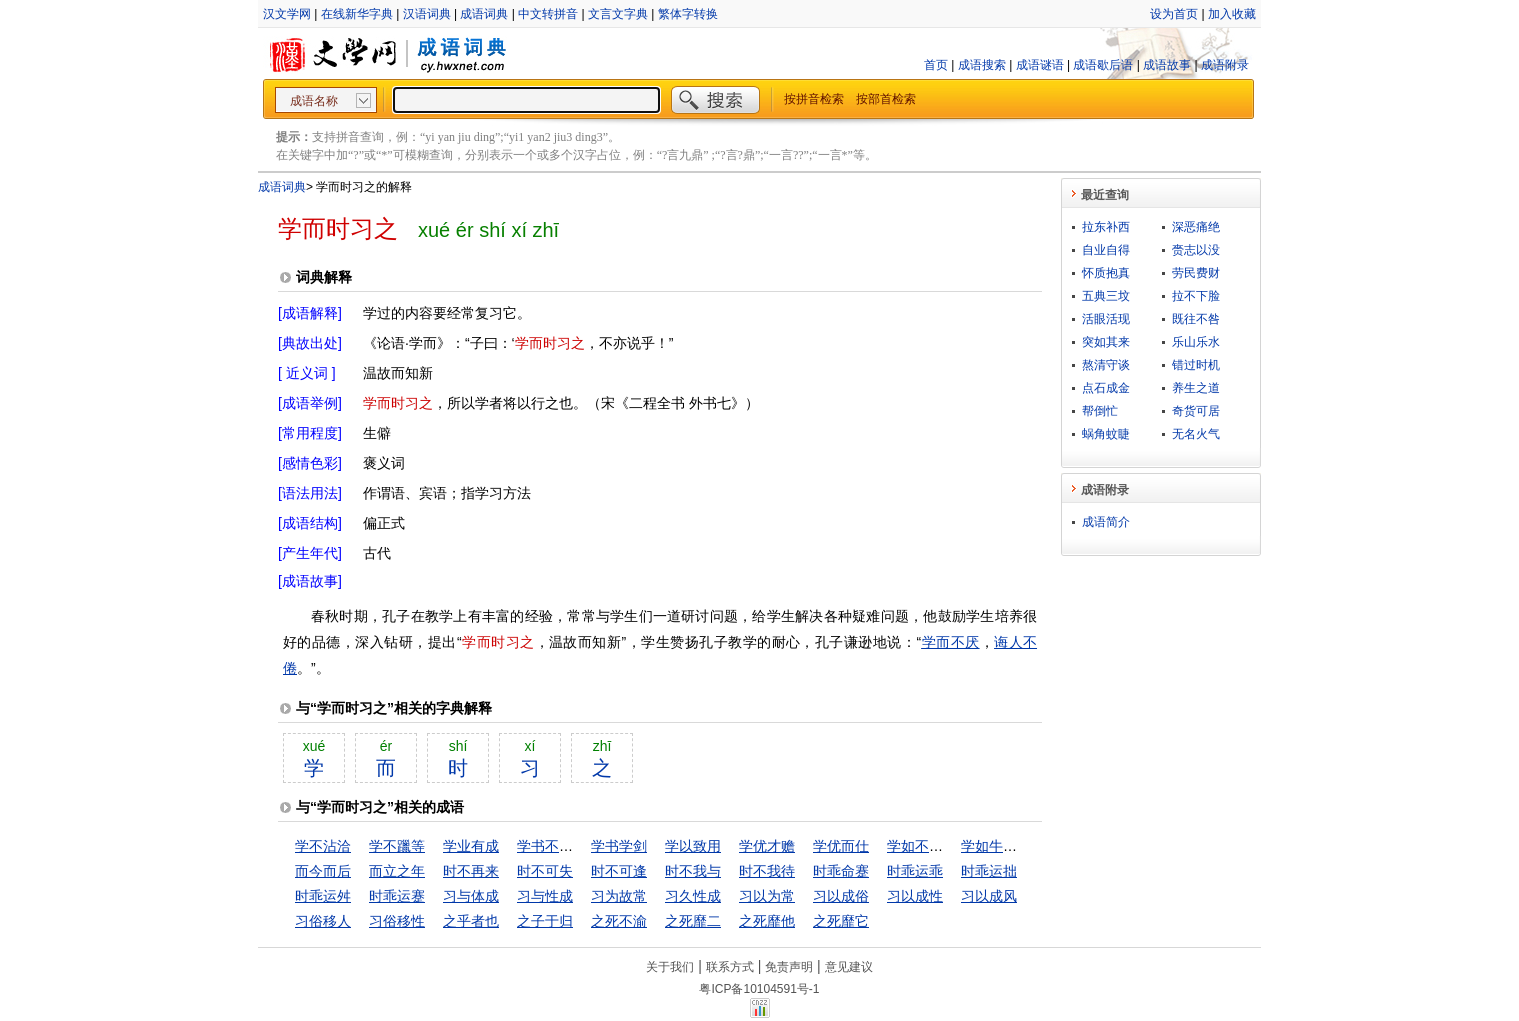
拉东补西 (1106, 227)
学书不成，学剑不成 (580, 846)
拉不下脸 (1196, 296)
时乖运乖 (915, 871)
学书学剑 (619, 846)
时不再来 (471, 871)
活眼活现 (1106, 319)
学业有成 (471, 846)
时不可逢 (619, 871)
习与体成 (471, 896)
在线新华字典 (357, 14)
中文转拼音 (548, 14)
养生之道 (1196, 388)
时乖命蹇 (841, 871)
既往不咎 (1196, 319)
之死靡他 (767, 921)
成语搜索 (982, 65)
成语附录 (1225, 65)
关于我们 (670, 967)
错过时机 (1196, 365)
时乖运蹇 (397, 896)
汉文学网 (287, 14)
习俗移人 (323, 921)
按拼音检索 (814, 99)
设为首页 (1174, 14)
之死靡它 (841, 921)
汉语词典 (427, 14)
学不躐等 (397, 846)
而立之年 (397, 871)
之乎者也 (471, 921)
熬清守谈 (1106, 365)
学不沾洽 (323, 846)
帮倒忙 (1100, 411)
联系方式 (730, 967)
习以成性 (915, 896)
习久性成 (693, 896)
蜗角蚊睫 (1106, 434)
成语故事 (1167, 65)
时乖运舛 (323, 896)
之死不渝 (619, 921)
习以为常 (767, 896)
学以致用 (693, 846)
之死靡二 (693, 921)
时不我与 (693, 871)
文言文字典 (618, 14)
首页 (936, 65)
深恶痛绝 (1196, 227)
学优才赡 (767, 846)
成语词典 (484, 14)
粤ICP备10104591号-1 (759, 989)
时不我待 (767, 871)
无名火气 (1196, 434)
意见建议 (849, 967)
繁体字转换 (688, 14)
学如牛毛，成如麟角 (1024, 846)
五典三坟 (1106, 296)
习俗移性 (397, 921)
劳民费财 (1196, 273)
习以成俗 (841, 896)
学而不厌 (950, 642)
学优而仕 (841, 846)
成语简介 (1106, 522)
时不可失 (545, 871)
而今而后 (323, 871)
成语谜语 (1040, 65)
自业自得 (1106, 250)
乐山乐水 (1196, 342)
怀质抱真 (1106, 273)
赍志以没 (1196, 250)
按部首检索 (886, 99)
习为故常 (619, 896)
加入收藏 (1232, 14)
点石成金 (1106, 388)
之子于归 (545, 921)
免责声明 (789, 967)
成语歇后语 (1103, 65)
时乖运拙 (989, 871)
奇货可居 (1196, 411)
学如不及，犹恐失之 (950, 846)
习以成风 (989, 896)
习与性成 (545, 896)
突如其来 (1106, 342)
